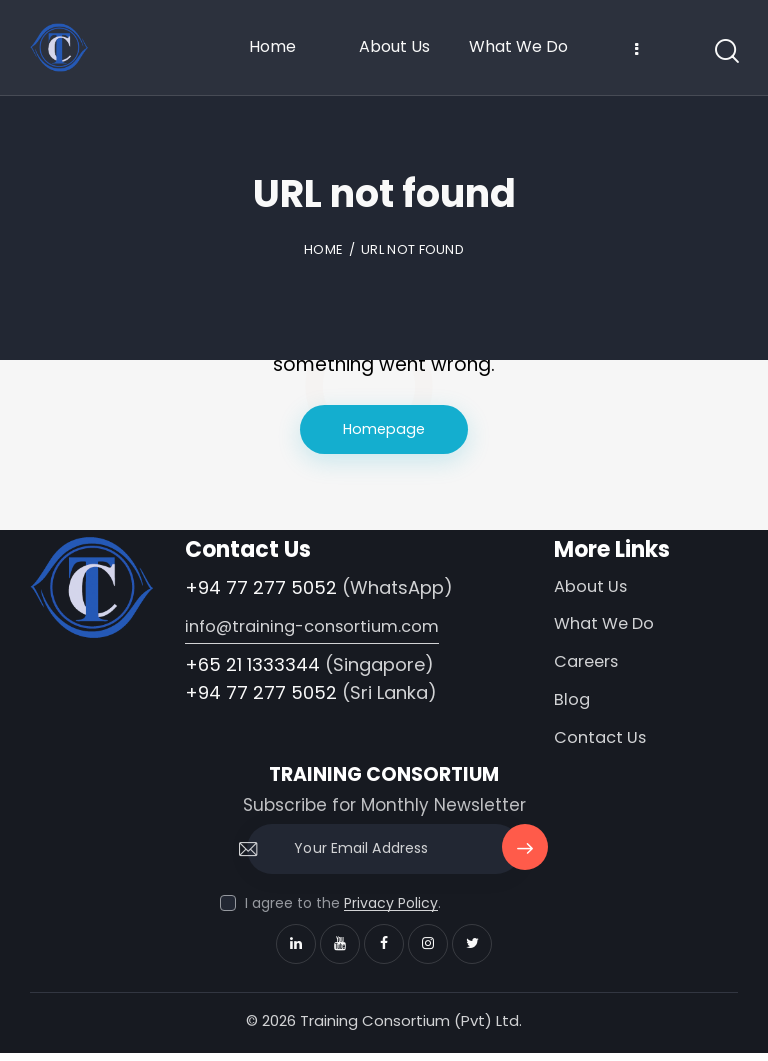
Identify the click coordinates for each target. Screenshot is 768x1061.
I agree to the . (343, 911)
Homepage (384, 429)
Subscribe (523, 865)
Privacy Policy (391, 911)
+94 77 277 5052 (261, 588)
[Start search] (725, 51)
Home (323, 249)
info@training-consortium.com (319, 628)
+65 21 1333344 (252, 665)
